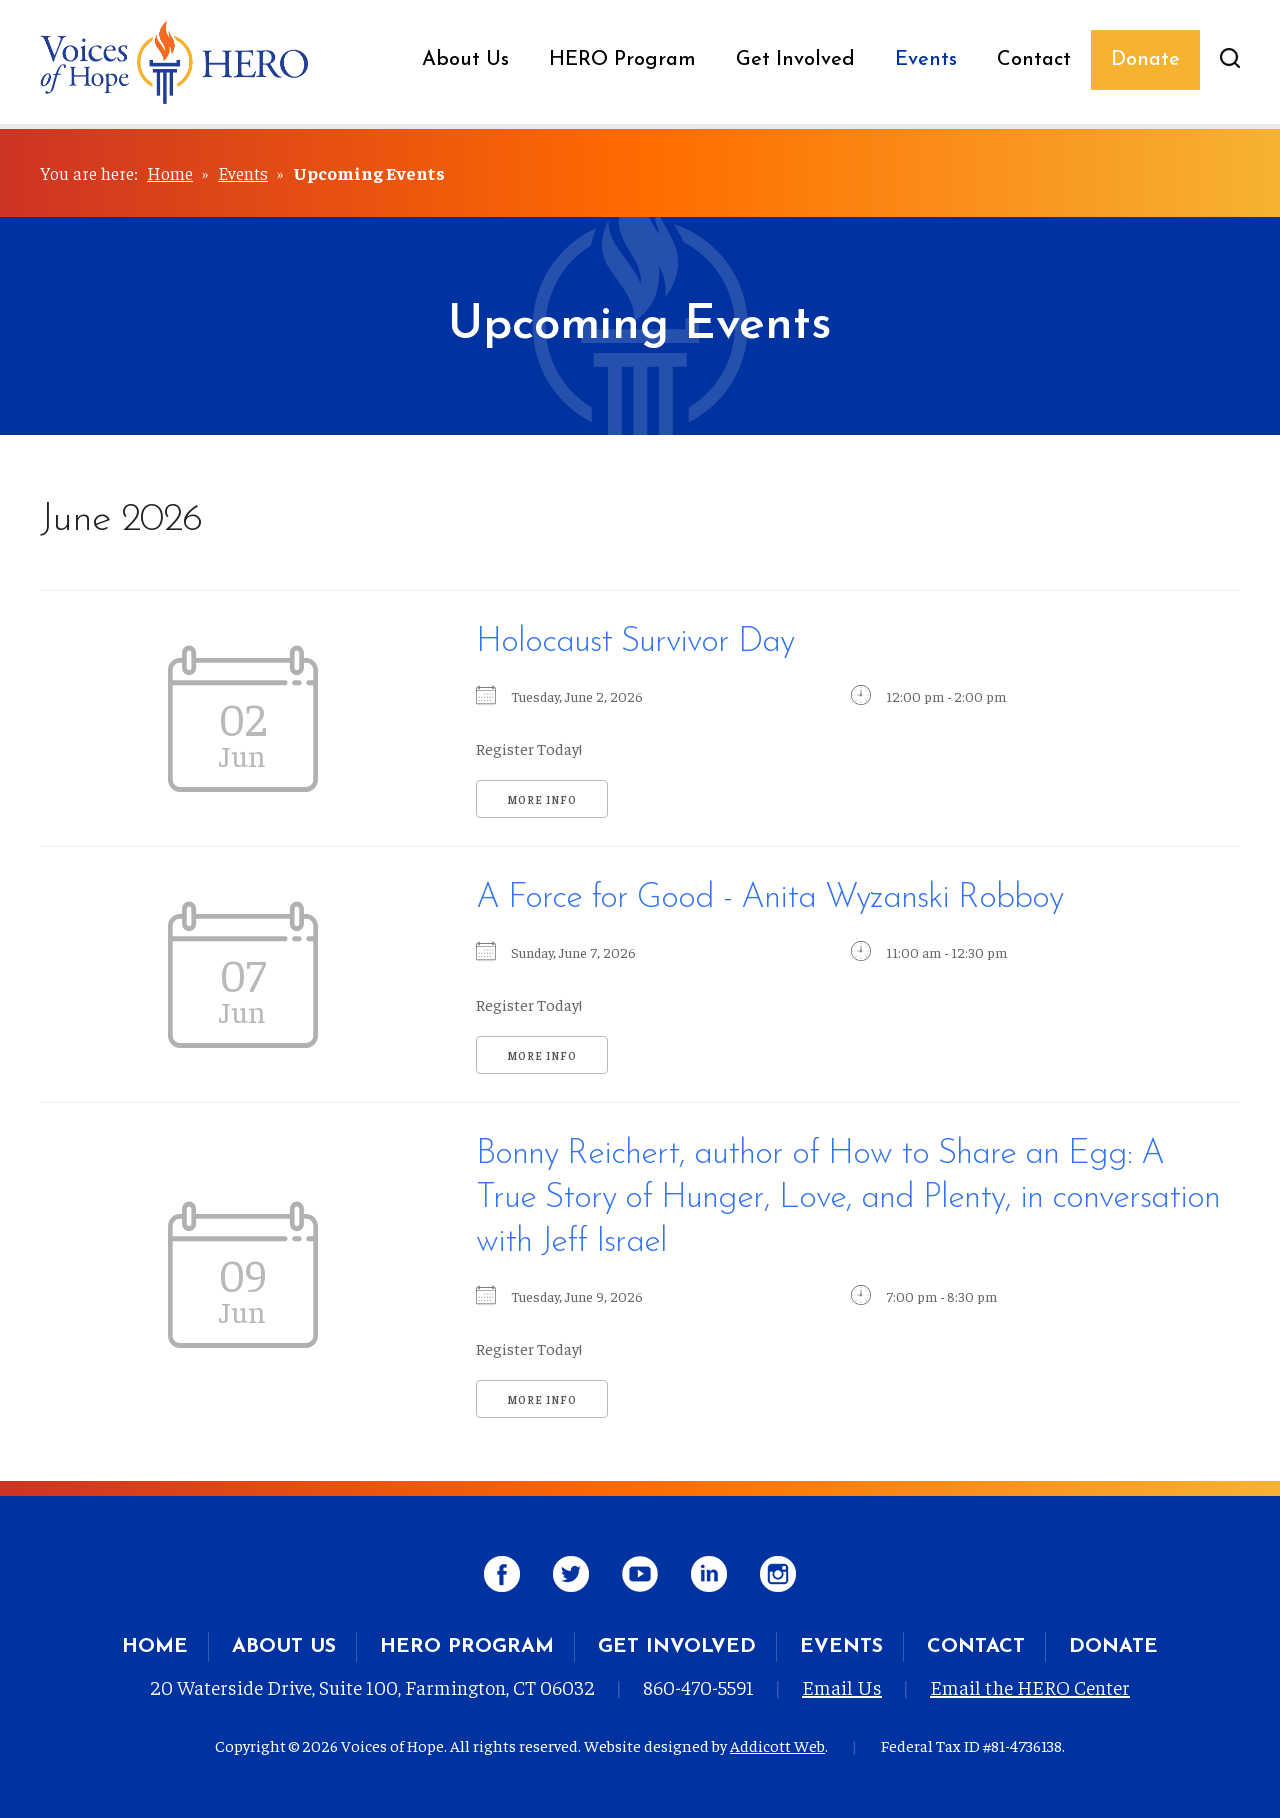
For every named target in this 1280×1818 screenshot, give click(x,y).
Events (926, 60)
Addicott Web (777, 1745)
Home (170, 172)
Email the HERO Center (1030, 1686)
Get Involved (795, 60)
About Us (465, 60)
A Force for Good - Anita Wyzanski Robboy (769, 898)
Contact (1034, 60)
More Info (542, 799)
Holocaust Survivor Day (635, 642)
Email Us (842, 1686)
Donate (1145, 60)
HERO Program (622, 60)
